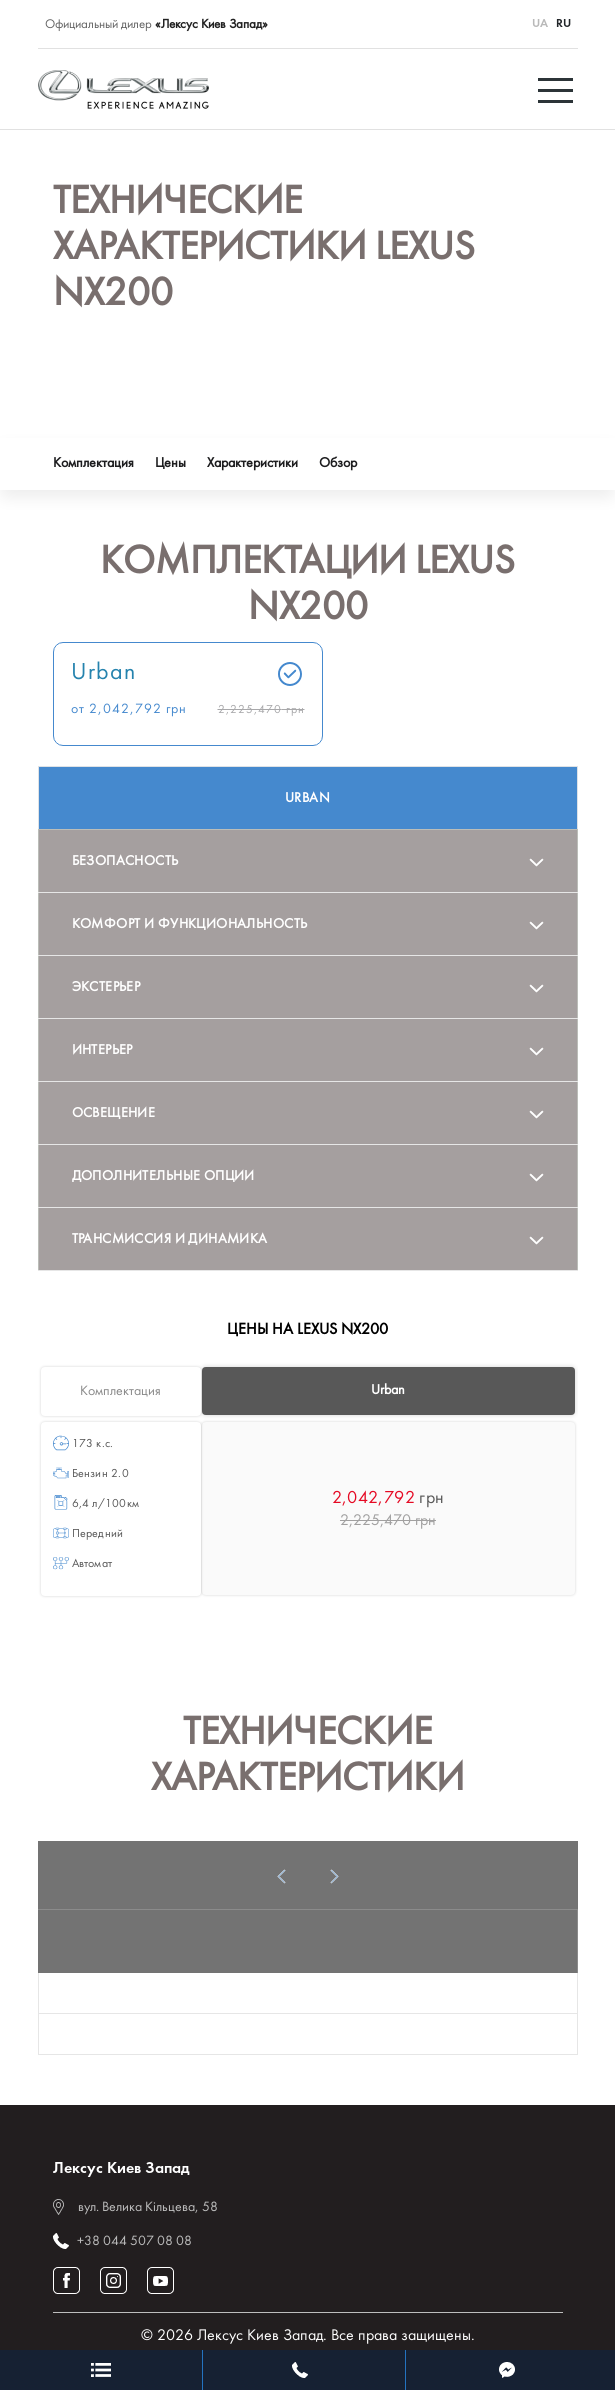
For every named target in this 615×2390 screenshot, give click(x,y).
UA (540, 24)
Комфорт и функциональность (190, 924)
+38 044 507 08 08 (134, 2241)
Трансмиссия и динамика (170, 1239)
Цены (170, 463)
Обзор (338, 463)
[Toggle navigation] (558, 89)
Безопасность (125, 861)
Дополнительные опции (163, 1176)
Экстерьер (106, 987)
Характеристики (252, 463)
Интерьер (102, 1050)
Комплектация (93, 463)
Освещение (114, 1113)
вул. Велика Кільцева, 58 (148, 2207)
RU (563, 24)
